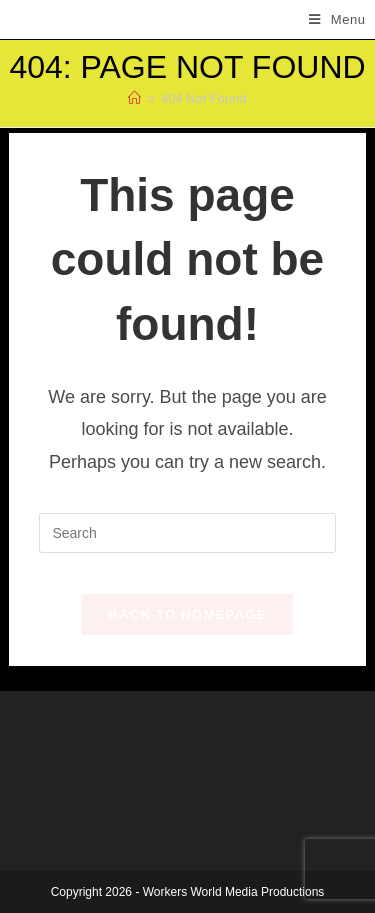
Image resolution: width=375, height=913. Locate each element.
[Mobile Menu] (337, 19)
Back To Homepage (187, 614)
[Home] (134, 98)
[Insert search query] (187, 533)
